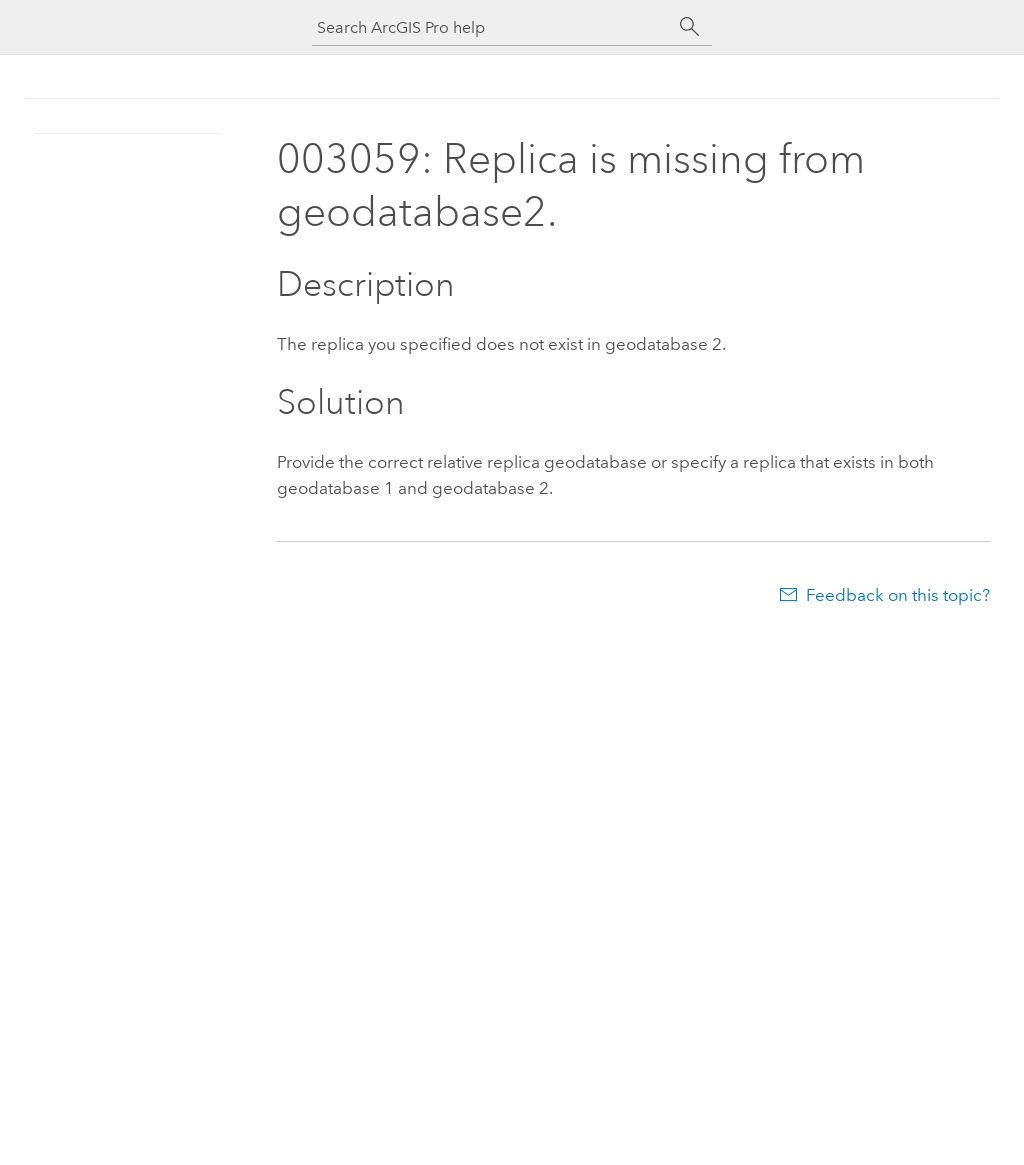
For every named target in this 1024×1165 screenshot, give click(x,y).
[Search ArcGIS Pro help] (492, 27)
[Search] (690, 27)
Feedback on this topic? (898, 595)
